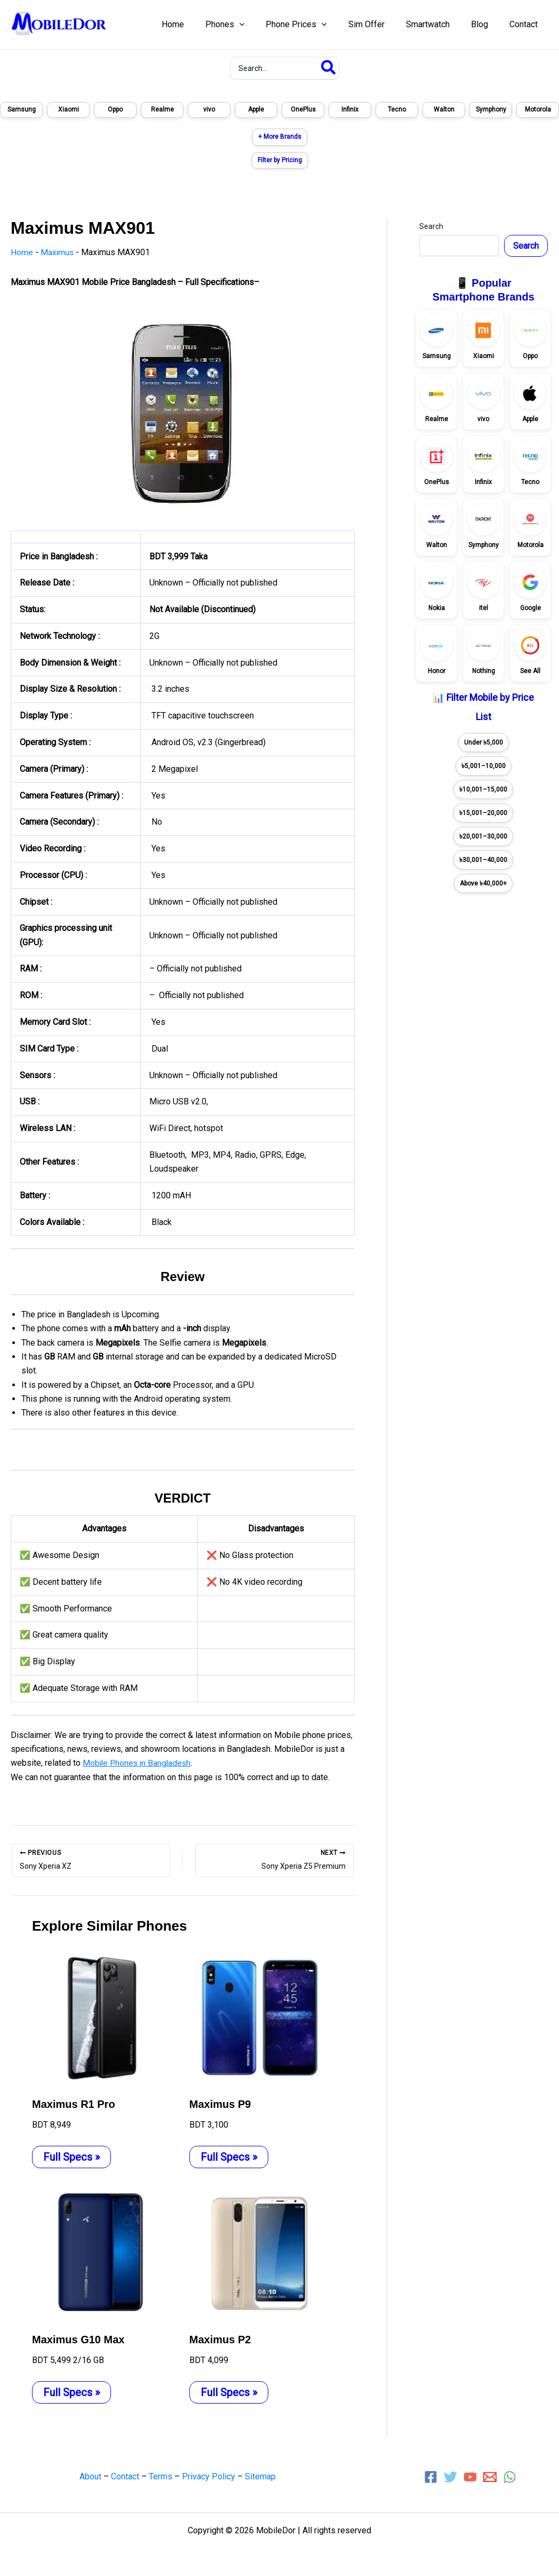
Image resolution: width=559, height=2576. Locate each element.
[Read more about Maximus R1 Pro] (104, 2017)
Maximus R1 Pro (73, 2103)
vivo (209, 109)
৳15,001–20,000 (483, 813)
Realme (162, 109)
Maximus (58, 252)
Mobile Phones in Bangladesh (138, 1763)
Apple (256, 109)
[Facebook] (430, 2476)
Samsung (21, 109)
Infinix (349, 109)
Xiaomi (68, 109)
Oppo (115, 109)
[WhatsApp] (509, 2476)
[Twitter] (450, 2476)
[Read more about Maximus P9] (261, 2017)
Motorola (538, 109)
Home (22, 252)
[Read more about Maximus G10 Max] (104, 2253)
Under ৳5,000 (483, 742)
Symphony (491, 109)
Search (431, 226)
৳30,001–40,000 (483, 860)
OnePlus (303, 109)
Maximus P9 (220, 2103)
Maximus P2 (220, 2339)
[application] (263, 24)
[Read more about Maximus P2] (261, 2253)
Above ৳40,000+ (483, 883)
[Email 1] (490, 2476)
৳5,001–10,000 (483, 766)
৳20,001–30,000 (483, 836)
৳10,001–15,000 (483, 789)
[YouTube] (470, 2476)
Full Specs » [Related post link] (71, 2156)
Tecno (397, 109)
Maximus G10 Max (78, 2339)
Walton (444, 109)
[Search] (329, 68)
